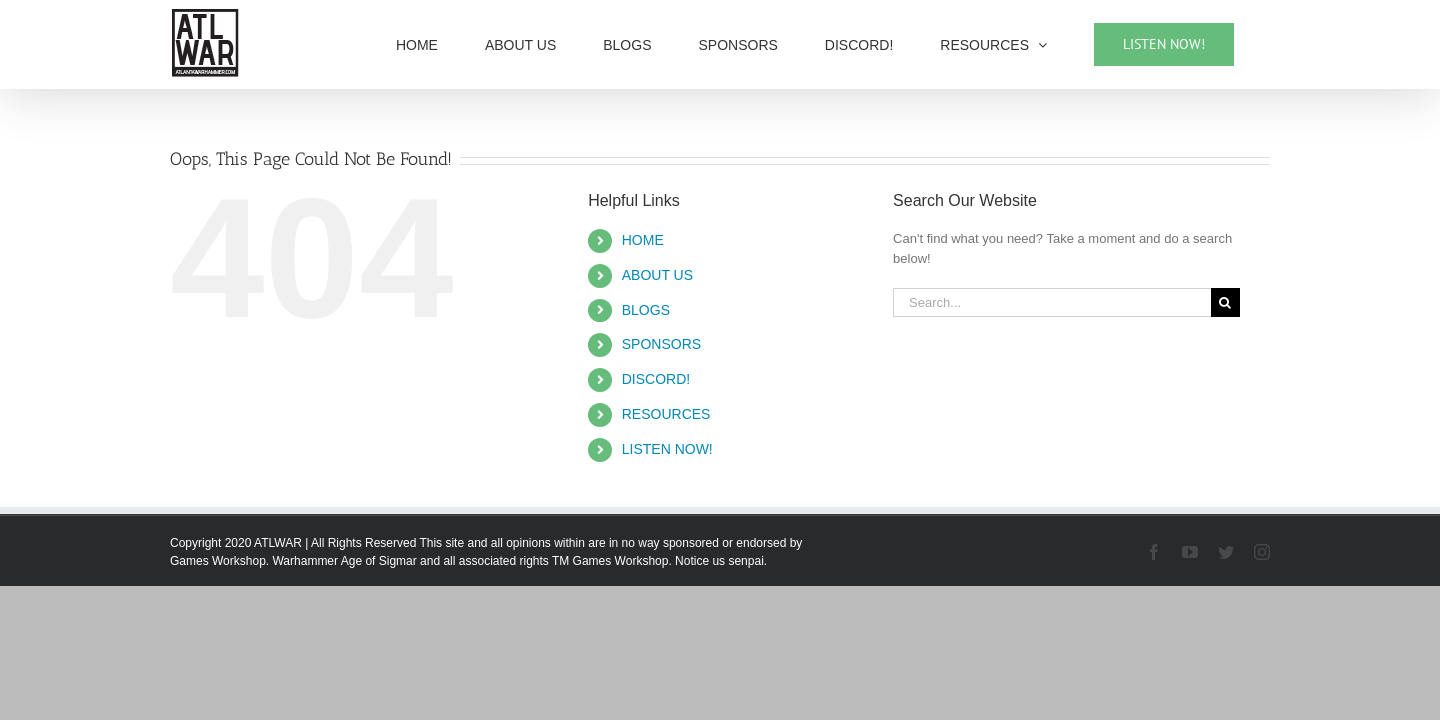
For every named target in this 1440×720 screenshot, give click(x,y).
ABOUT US (657, 275)
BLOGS (646, 310)
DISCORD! (656, 379)
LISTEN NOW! (667, 449)
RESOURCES (666, 414)
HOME (643, 240)
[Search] (1225, 302)
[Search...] (1052, 302)
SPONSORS (661, 344)
